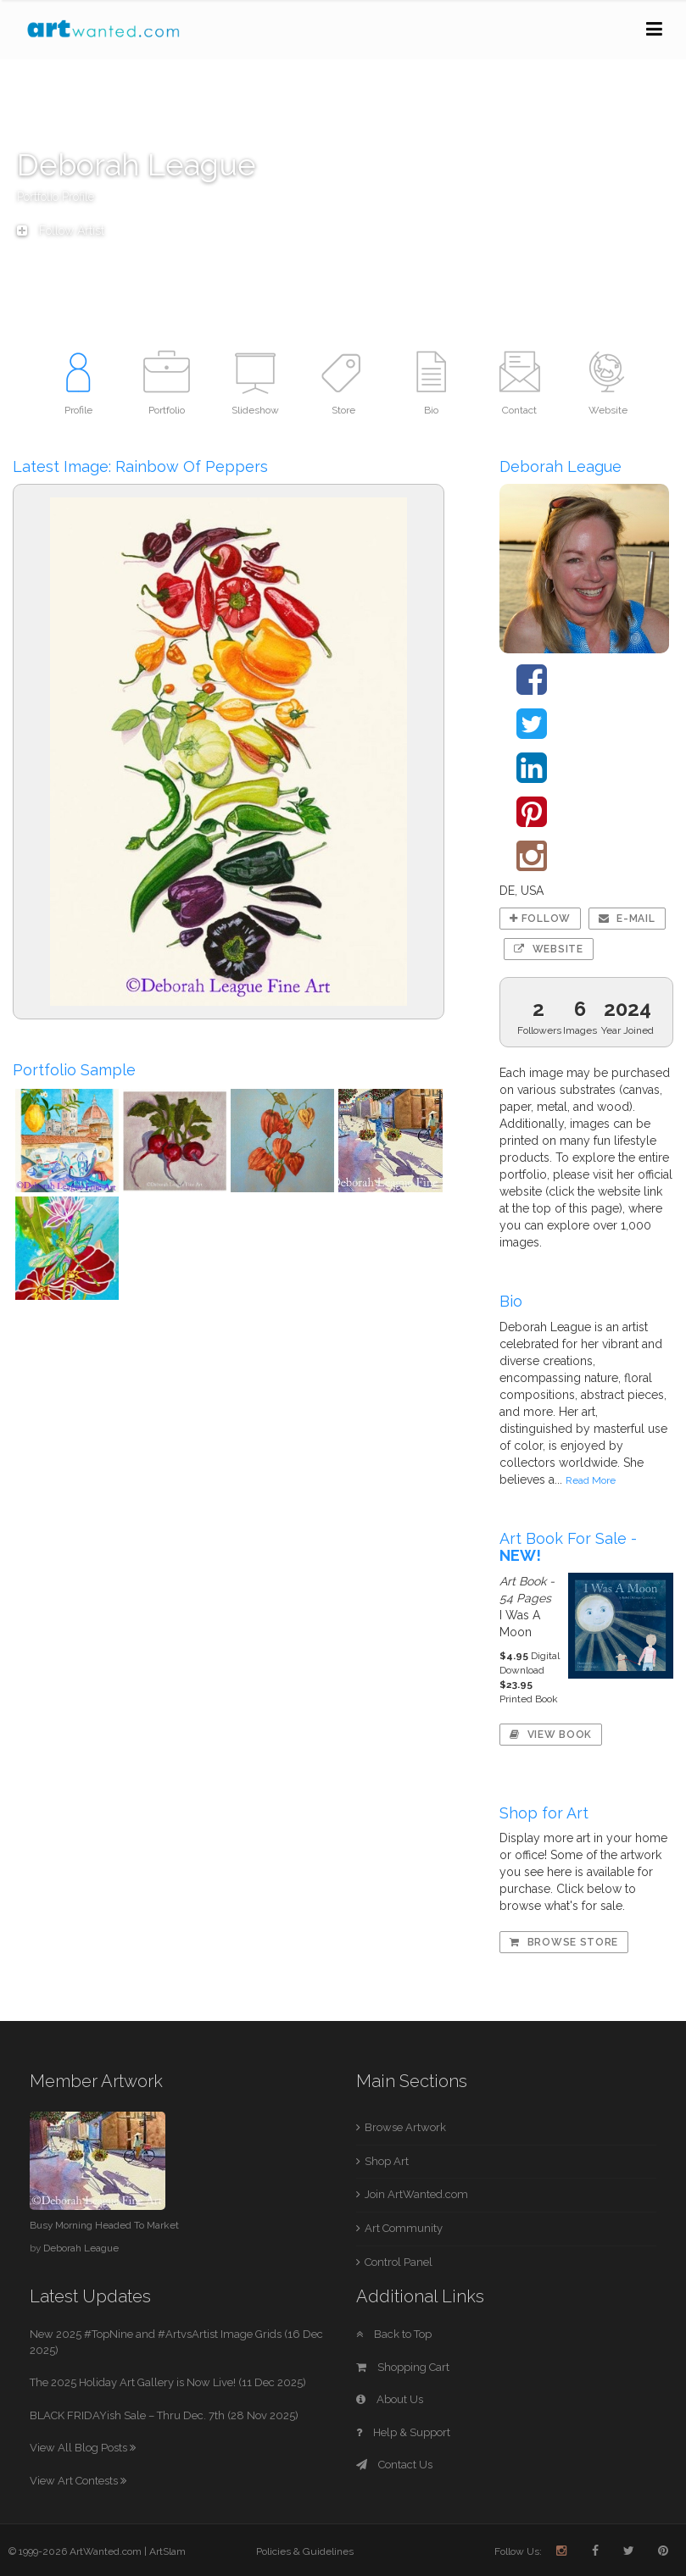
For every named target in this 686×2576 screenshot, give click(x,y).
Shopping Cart (402, 2367)
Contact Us (394, 2464)
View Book (551, 1734)
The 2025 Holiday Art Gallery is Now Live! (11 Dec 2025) (168, 2382)
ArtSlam (167, 2551)
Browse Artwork (405, 2127)
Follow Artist (60, 230)
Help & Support (403, 2432)
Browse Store (564, 1942)
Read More (591, 1480)
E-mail (627, 918)
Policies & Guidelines (305, 2551)
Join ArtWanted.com (416, 2194)
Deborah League (81, 2248)
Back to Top (394, 2334)
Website (548, 949)
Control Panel (398, 2262)
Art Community (404, 2228)
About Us (389, 2399)
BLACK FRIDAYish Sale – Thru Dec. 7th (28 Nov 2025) (164, 2415)
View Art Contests (78, 2480)
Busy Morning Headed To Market (104, 2225)
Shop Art (387, 2161)
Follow (540, 918)
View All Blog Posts (83, 2447)
